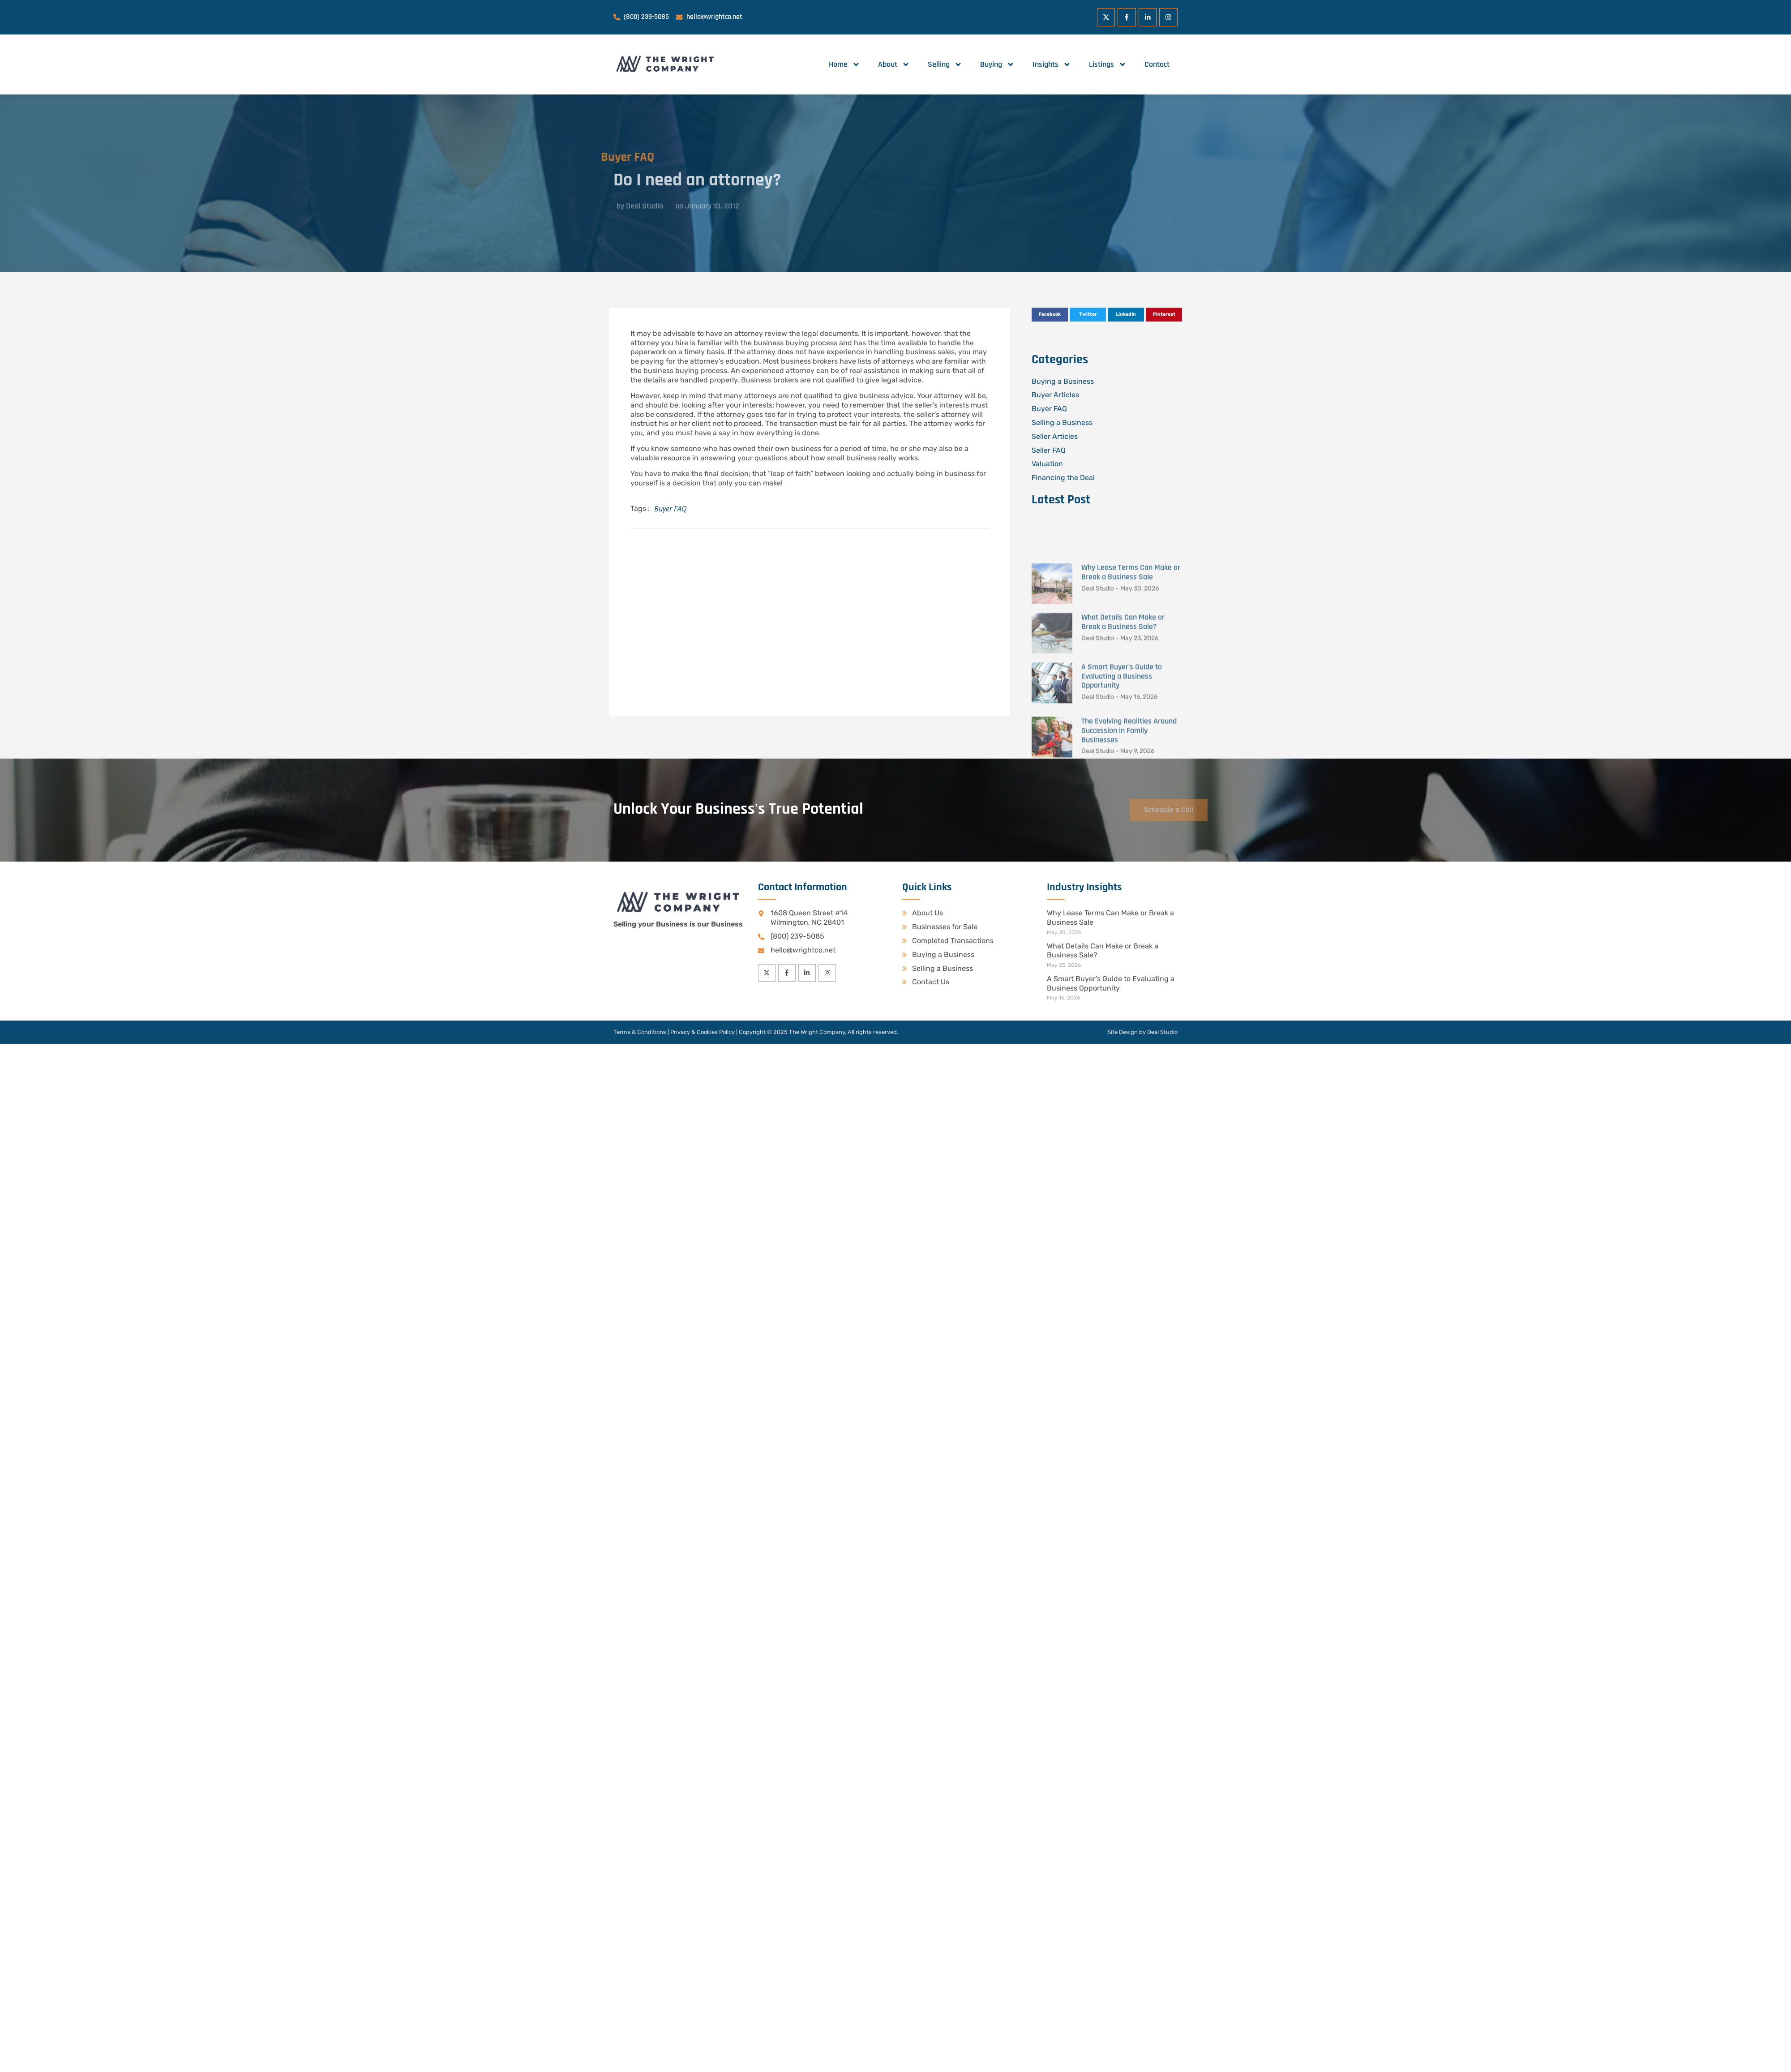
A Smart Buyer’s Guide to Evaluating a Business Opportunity (1121, 818)
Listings (1108, 64)
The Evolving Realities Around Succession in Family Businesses (1129, 873)
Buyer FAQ (589, 157)
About (894, 64)
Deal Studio (1162, 1032)
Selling (945, 64)
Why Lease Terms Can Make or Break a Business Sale (1130, 715)
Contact (1157, 64)
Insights (1052, 64)
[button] (1050, 315)
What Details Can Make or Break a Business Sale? (1123, 764)
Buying (997, 64)
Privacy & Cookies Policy (702, 1032)
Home (844, 64)
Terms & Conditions (639, 1032)
